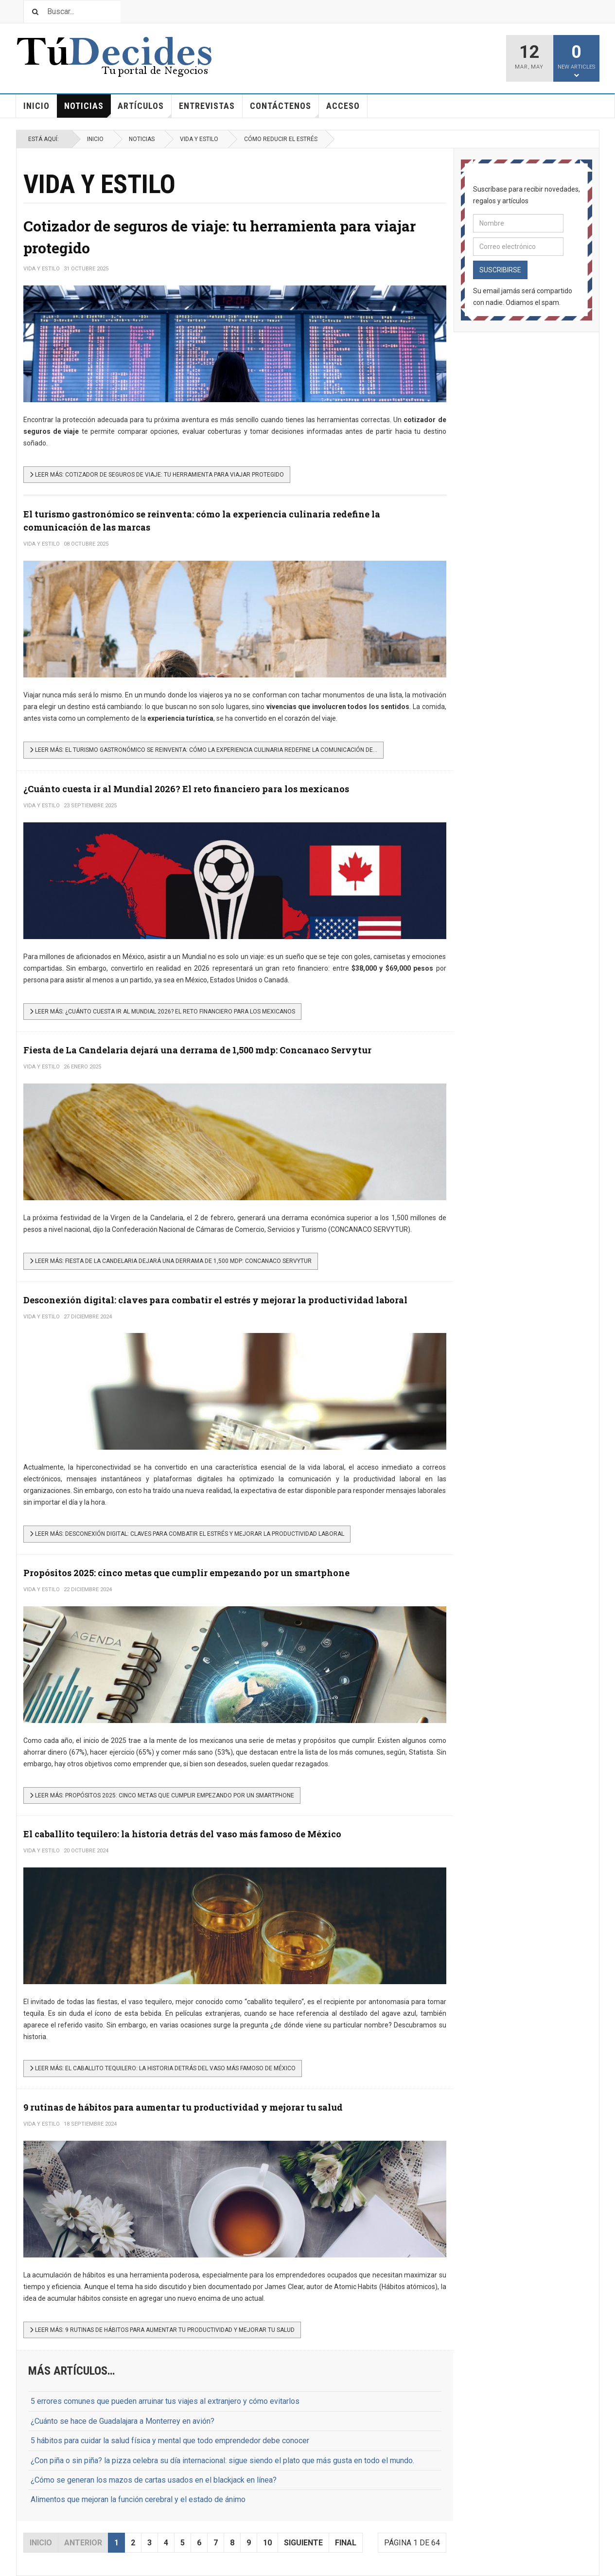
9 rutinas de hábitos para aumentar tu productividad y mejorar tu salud (183, 2107)
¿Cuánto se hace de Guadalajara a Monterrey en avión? (122, 2421)
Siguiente (303, 2542)
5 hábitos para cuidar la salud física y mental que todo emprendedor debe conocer (170, 2440)
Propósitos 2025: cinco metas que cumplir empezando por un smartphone (186, 1573)
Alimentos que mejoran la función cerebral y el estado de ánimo (138, 2499)
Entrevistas (207, 106)
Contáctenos (284, 109)
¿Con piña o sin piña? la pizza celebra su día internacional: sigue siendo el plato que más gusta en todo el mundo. (222, 2460)
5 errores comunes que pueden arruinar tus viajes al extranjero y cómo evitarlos (165, 2401)
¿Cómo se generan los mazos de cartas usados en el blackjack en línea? (154, 2480)
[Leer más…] (156, 474)
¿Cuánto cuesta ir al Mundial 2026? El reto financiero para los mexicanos (186, 789)
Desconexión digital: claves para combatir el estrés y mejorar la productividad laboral (215, 1300)
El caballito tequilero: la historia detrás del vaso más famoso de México (182, 1834)
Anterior (83, 2542)
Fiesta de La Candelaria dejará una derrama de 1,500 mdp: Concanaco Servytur (197, 1050)
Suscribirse (500, 270)
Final (345, 2542)
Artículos (145, 109)
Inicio (36, 106)
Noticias (87, 109)
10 (267, 2542)
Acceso (343, 106)
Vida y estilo (199, 139)
